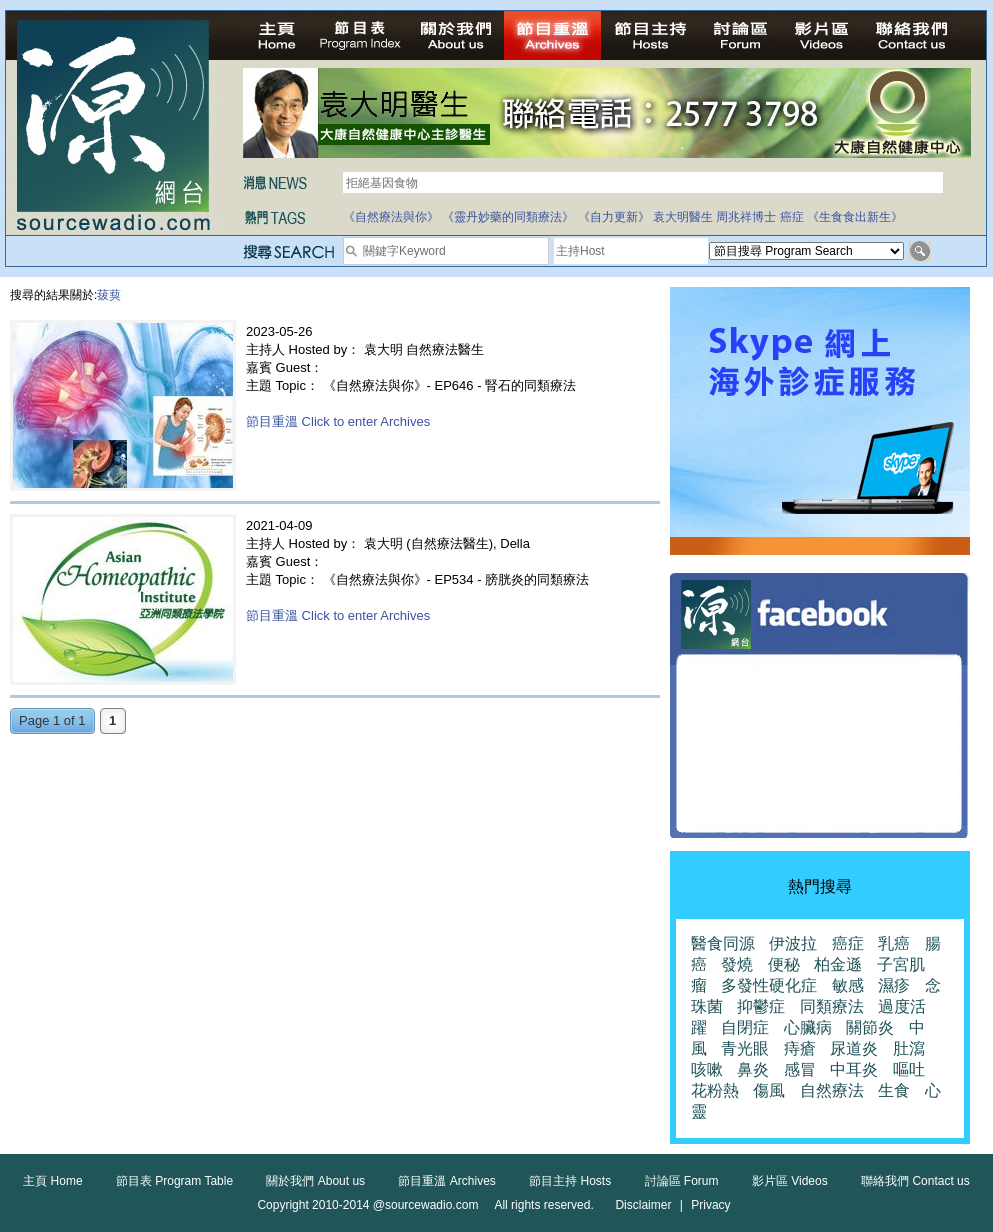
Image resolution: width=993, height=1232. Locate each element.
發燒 (737, 964)
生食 (894, 1090)
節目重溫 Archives (446, 1181)
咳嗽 (707, 1069)
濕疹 (894, 985)
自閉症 (745, 1027)
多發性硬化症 (769, 985)
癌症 (792, 217)
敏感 (848, 985)
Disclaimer (643, 1205)
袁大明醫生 (683, 217)
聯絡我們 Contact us (915, 1181)
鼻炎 (753, 1069)
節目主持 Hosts (570, 1181)
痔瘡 (800, 1048)
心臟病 (808, 1027)
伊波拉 (793, 943)
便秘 (784, 964)
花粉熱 (715, 1090)
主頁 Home (52, 1181)
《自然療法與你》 (391, 217)
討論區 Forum (682, 1181)
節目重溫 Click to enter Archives (338, 421)
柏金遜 (838, 964)
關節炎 (870, 1027)
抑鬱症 (761, 1006)
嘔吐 (909, 1069)
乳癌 (894, 943)
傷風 (769, 1090)
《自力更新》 (614, 217)
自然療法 (832, 1090)
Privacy (710, 1205)
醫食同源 (723, 943)
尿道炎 (854, 1048)
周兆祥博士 (746, 217)
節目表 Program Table (174, 1181)
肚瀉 (909, 1048)
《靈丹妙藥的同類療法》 (508, 217)
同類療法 (832, 1006)
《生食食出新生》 (855, 217)
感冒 (800, 1069)
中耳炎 (854, 1069)
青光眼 (745, 1048)
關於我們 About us (315, 1181)
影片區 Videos (790, 1181)
